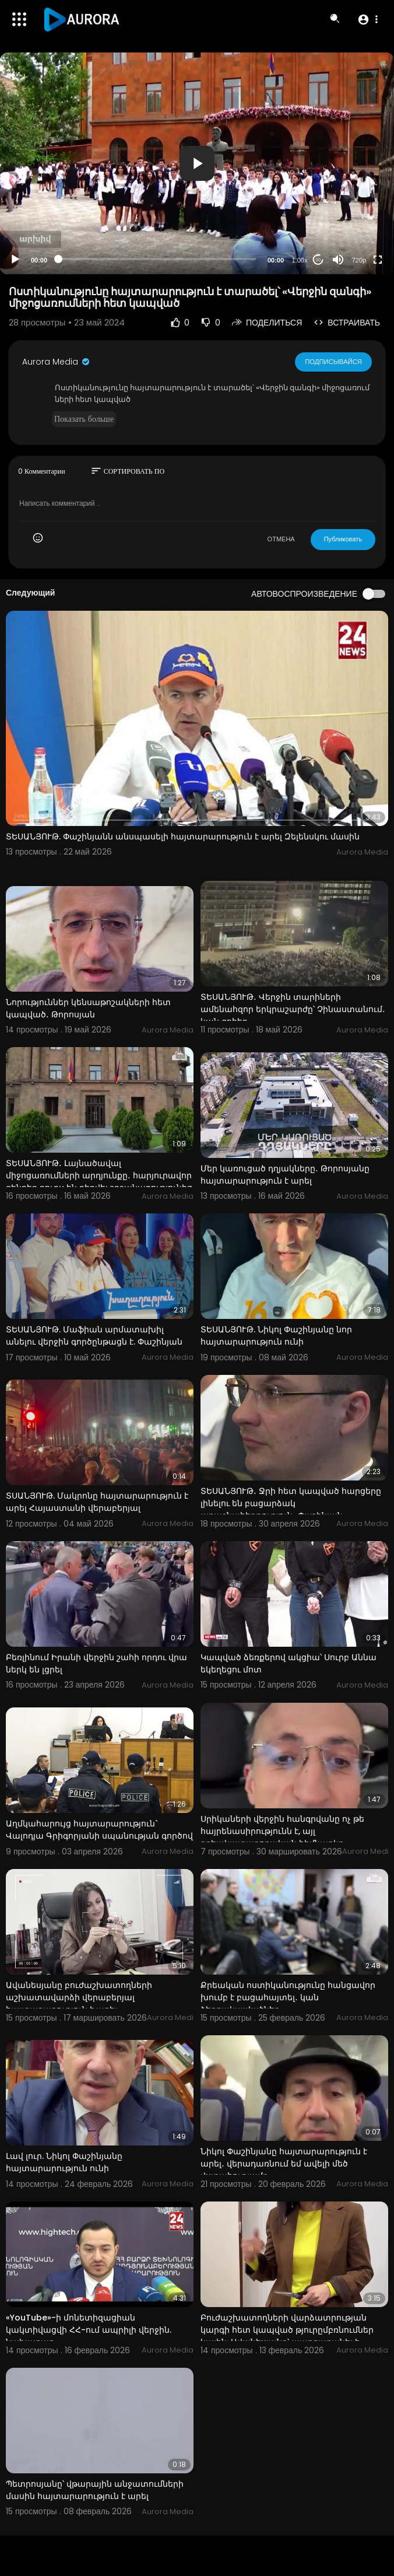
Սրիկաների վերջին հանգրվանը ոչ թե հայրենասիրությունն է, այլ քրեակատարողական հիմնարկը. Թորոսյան (282, 1837)
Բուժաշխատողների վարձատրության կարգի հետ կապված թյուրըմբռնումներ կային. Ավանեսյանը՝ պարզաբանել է (287, 2330)
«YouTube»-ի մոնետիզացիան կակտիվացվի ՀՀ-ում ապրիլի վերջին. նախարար (88, 2330)
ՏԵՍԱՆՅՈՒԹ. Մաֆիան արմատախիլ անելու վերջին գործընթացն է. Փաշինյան (94, 1336)
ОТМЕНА (281, 539)
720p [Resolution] (359, 260)
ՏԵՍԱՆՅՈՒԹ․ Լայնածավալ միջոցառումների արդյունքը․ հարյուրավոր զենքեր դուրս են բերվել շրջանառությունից (99, 1175)
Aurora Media (56, 362)
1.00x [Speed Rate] (300, 260)
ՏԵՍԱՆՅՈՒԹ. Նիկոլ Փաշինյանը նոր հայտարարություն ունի (276, 1336)
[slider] (157, 259)
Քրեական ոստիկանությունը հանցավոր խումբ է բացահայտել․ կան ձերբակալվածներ (287, 1997)
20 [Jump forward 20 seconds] (318, 259)
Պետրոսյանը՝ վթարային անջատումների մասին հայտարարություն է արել (95, 2490)
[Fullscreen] (378, 259)
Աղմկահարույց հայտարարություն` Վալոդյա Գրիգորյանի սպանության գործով (99, 1830)
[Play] (15, 259)
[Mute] (338, 259)
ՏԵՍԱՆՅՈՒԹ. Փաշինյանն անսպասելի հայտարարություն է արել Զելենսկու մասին (183, 836)
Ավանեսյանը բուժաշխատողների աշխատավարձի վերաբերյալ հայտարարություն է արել (79, 1997)
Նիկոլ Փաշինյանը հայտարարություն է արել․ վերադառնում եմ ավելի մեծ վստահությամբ (283, 2164)
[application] (197, 163)
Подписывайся (333, 361)
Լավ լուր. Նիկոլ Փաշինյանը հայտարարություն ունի (64, 2162)
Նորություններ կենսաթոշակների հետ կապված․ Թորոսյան (88, 1008)
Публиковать (343, 539)
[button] (367, 19)
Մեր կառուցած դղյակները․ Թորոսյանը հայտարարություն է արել (285, 1174)
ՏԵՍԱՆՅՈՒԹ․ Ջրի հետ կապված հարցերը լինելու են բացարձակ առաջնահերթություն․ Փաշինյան (290, 1503)
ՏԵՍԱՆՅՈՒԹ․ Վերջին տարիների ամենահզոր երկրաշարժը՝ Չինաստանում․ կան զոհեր (292, 1009)
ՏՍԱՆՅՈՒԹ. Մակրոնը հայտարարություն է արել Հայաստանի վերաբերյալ (97, 1502)
